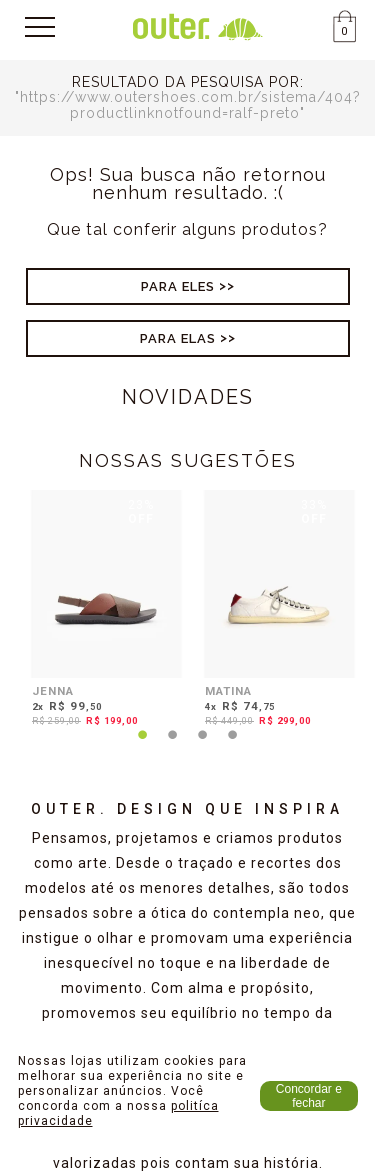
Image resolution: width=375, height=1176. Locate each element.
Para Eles (178, 286)
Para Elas (178, 338)
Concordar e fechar (309, 1096)
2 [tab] (173, 747)
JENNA (53, 691)
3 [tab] (203, 747)
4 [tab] (233, 747)
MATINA (228, 691)
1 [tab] (143, 747)
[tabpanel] (101, 612)
